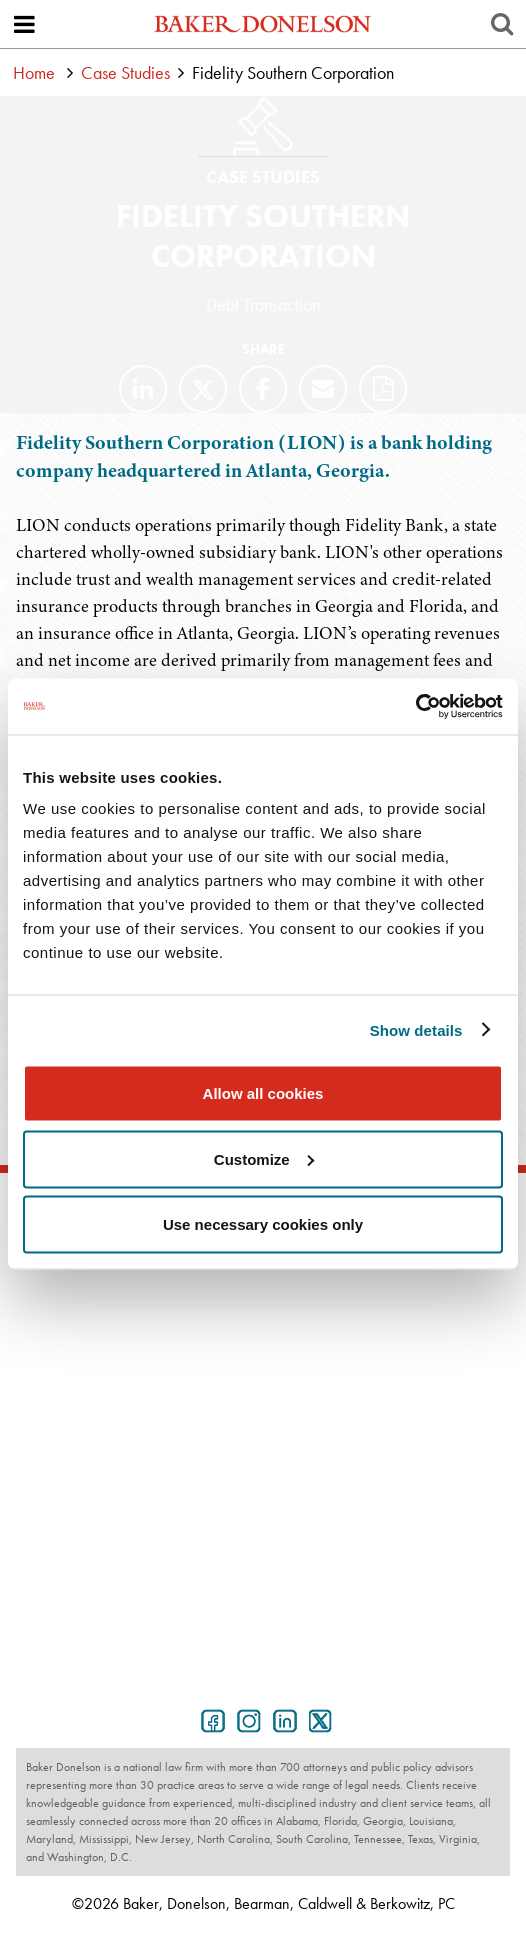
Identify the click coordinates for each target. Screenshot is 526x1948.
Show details (416, 1029)
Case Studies (125, 72)
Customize (264, 1158)
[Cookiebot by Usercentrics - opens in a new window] (415, 707)
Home (34, 72)
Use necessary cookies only (263, 1224)
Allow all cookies (263, 1093)
